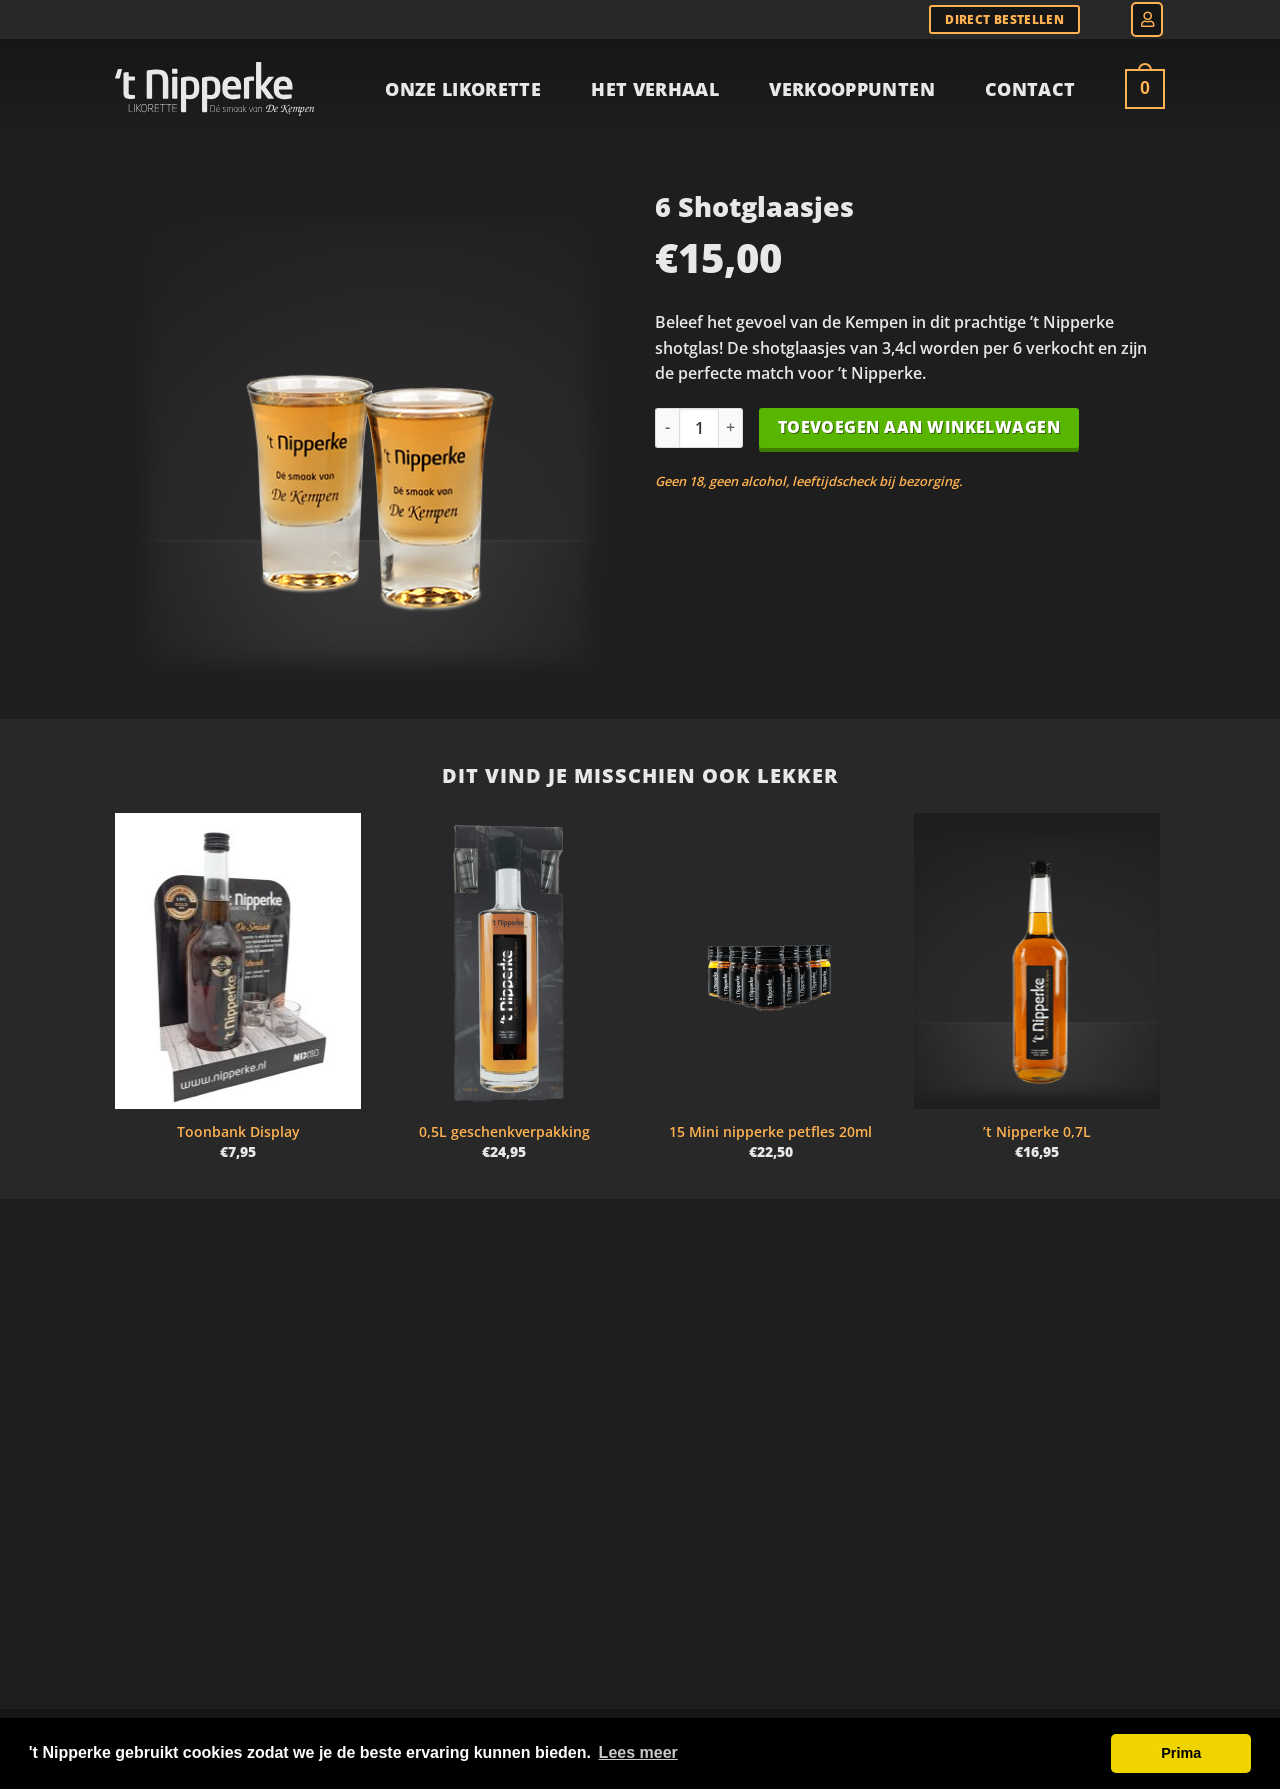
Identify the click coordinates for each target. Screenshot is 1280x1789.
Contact (1030, 89)
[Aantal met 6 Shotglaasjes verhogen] (731, 428)
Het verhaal (655, 89)
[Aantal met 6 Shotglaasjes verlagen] (667, 428)
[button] (1147, 19)
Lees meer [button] (638, 1752)
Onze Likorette (463, 89)
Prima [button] (1181, 1753)
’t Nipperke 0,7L (1037, 1132)
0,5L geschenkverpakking (504, 1132)
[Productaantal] (699, 428)
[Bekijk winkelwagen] (1145, 89)
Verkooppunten (852, 89)
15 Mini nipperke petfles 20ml (770, 1132)
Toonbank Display (238, 1132)
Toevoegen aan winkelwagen (919, 427)
